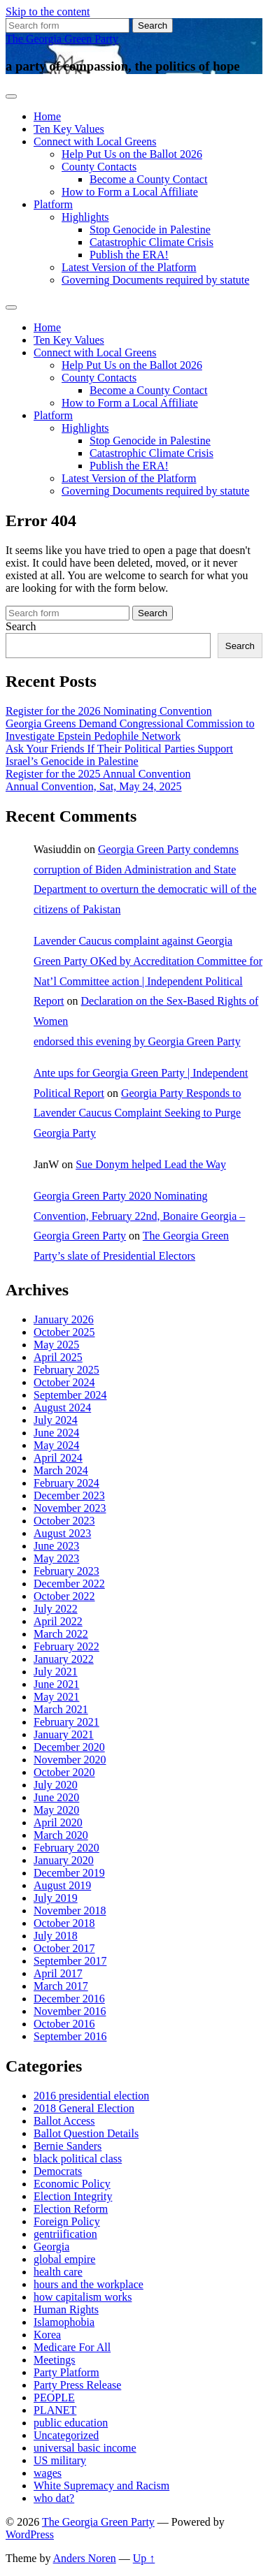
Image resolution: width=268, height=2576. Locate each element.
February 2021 (66, 1722)
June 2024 (56, 1433)
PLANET (55, 2410)
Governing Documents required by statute (155, 280)
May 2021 (56, 1697)
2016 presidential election (91, 2096)
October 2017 (64, 1948)
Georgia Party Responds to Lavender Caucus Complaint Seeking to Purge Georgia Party (137, 1113)
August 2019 (62, 1885)
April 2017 (58, 1973)
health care (58, 2272)
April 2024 (58, 1458)
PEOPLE (54, 2397)
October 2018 (64, 1923)
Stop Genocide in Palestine (150, 229)
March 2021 (61, 1709)
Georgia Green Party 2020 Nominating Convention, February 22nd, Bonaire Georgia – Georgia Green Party (139, 1216)
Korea (47, 2335)
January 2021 (64, 1734)
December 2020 (69, 1747)
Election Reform (71, 2209)
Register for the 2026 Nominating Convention (109, 711)
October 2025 (64, 1332)
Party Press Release (77, 2385)
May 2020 (56, 1810)
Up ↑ (144, 2558)
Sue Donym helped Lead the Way (151, 1164)
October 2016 (64, 2024)
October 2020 (64, 1772)
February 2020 (66, 1848)
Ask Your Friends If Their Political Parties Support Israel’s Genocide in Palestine (119, 755)
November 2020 (70, 1760)
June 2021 (56, 1684)
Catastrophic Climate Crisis (151, 242)
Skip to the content (48, 11)
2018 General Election (84, 2108)
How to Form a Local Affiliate (130, 192)
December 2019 (69, 1873)
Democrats (58, 2171)
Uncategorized (66, 2435)
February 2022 (66, 1646)
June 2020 (56, 1797)
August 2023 (62, 1533)
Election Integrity (73, 2196)
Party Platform (66, 2372)
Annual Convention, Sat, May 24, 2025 (94, 786)
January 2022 (64, 1659)
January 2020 (64, 1860)
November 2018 (70, 1910)
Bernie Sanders (67, 2146)
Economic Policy (72, 2184)
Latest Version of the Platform (129, 267)
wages (48, 2473)
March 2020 (61, 1835)
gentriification (65, 2234)
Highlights (85, 217)
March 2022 (61, 1634)
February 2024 (66, 1483)
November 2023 (70, 1508)
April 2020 (58, 1822)
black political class (78, 2158)
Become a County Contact (148, 179)
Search (21, 626)
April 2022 (58, 1621)
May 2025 (56, 1345)
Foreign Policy (67, 2221)
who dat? (54, 2498)
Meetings (55, 2360)
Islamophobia (64, 2322)
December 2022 (69, 1583)
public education (71, 2423)
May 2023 (56, 1558)
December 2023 (69, 1495)
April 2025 (58, 1357)
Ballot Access (64, 2121)
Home (47, 116)
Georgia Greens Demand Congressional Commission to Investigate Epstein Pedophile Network (130, 730)
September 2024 (70, 1395)
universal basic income (85, 2448)
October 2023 (64, 1521)
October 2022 (64, 1596)
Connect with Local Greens (95, 141)
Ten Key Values (69, 129)
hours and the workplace (88, 2284)
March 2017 (61, 1986)
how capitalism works (83, 2297)
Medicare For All (72, 2347)
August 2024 (62, 1407)
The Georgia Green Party (62, 39)
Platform (53, 204)
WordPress (30, 2534)
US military (60, 2460)
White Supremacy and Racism (101, 2485)
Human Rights (66, 2309)
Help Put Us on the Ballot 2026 (132, 154)
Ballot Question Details (86, 2133)
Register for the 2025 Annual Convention (98, 774)
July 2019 (56, 1898)
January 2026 (64, 1319)
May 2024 (56, 1445)
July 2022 (56, 1609)
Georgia (51, 2247)
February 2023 (66, 1571)
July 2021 (56, 1672)
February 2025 (66, 1370)
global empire (64, 2259)
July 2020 (56, 1785)
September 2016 (70, 2036)
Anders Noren (84, 2558)
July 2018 (56, 1936)
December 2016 (69, 1998)
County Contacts (99, 167)
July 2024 (56, 1420)
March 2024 (61, 1470)
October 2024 (64, 1382)
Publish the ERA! (129, 255)
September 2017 (70, 1961)
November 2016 (70, 2011)
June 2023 (56, 1546)
